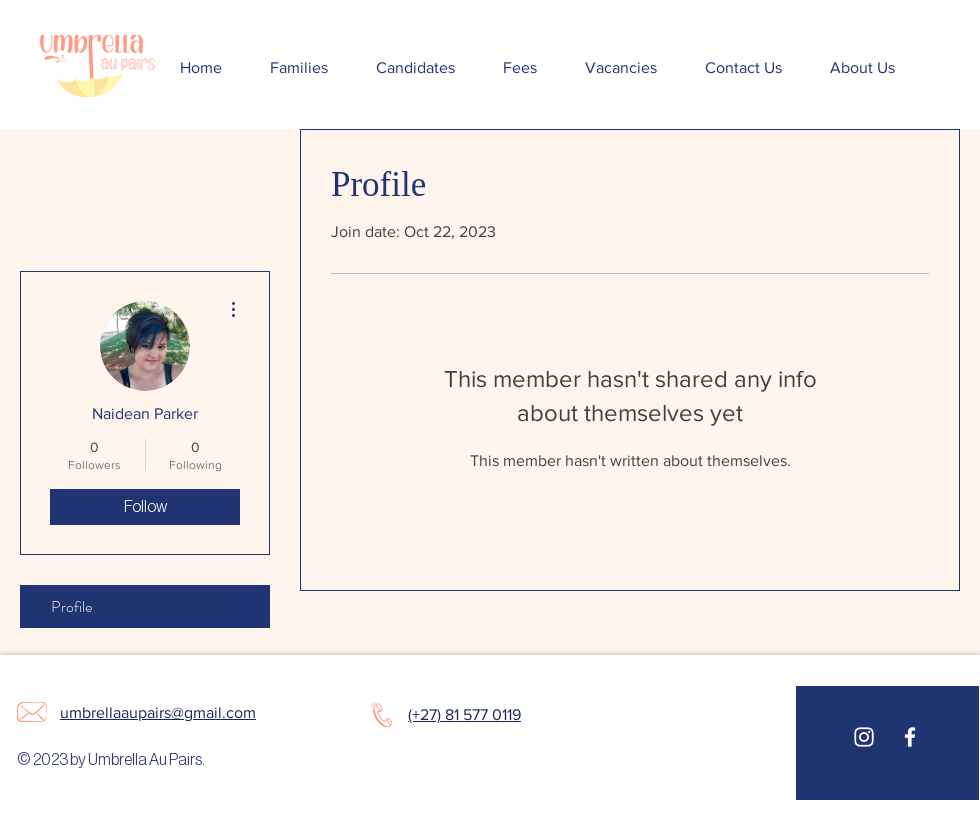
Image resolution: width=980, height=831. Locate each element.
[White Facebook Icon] (910, 737)
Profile (71, 606)
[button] (299, 68)
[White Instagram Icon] (864, 737)
